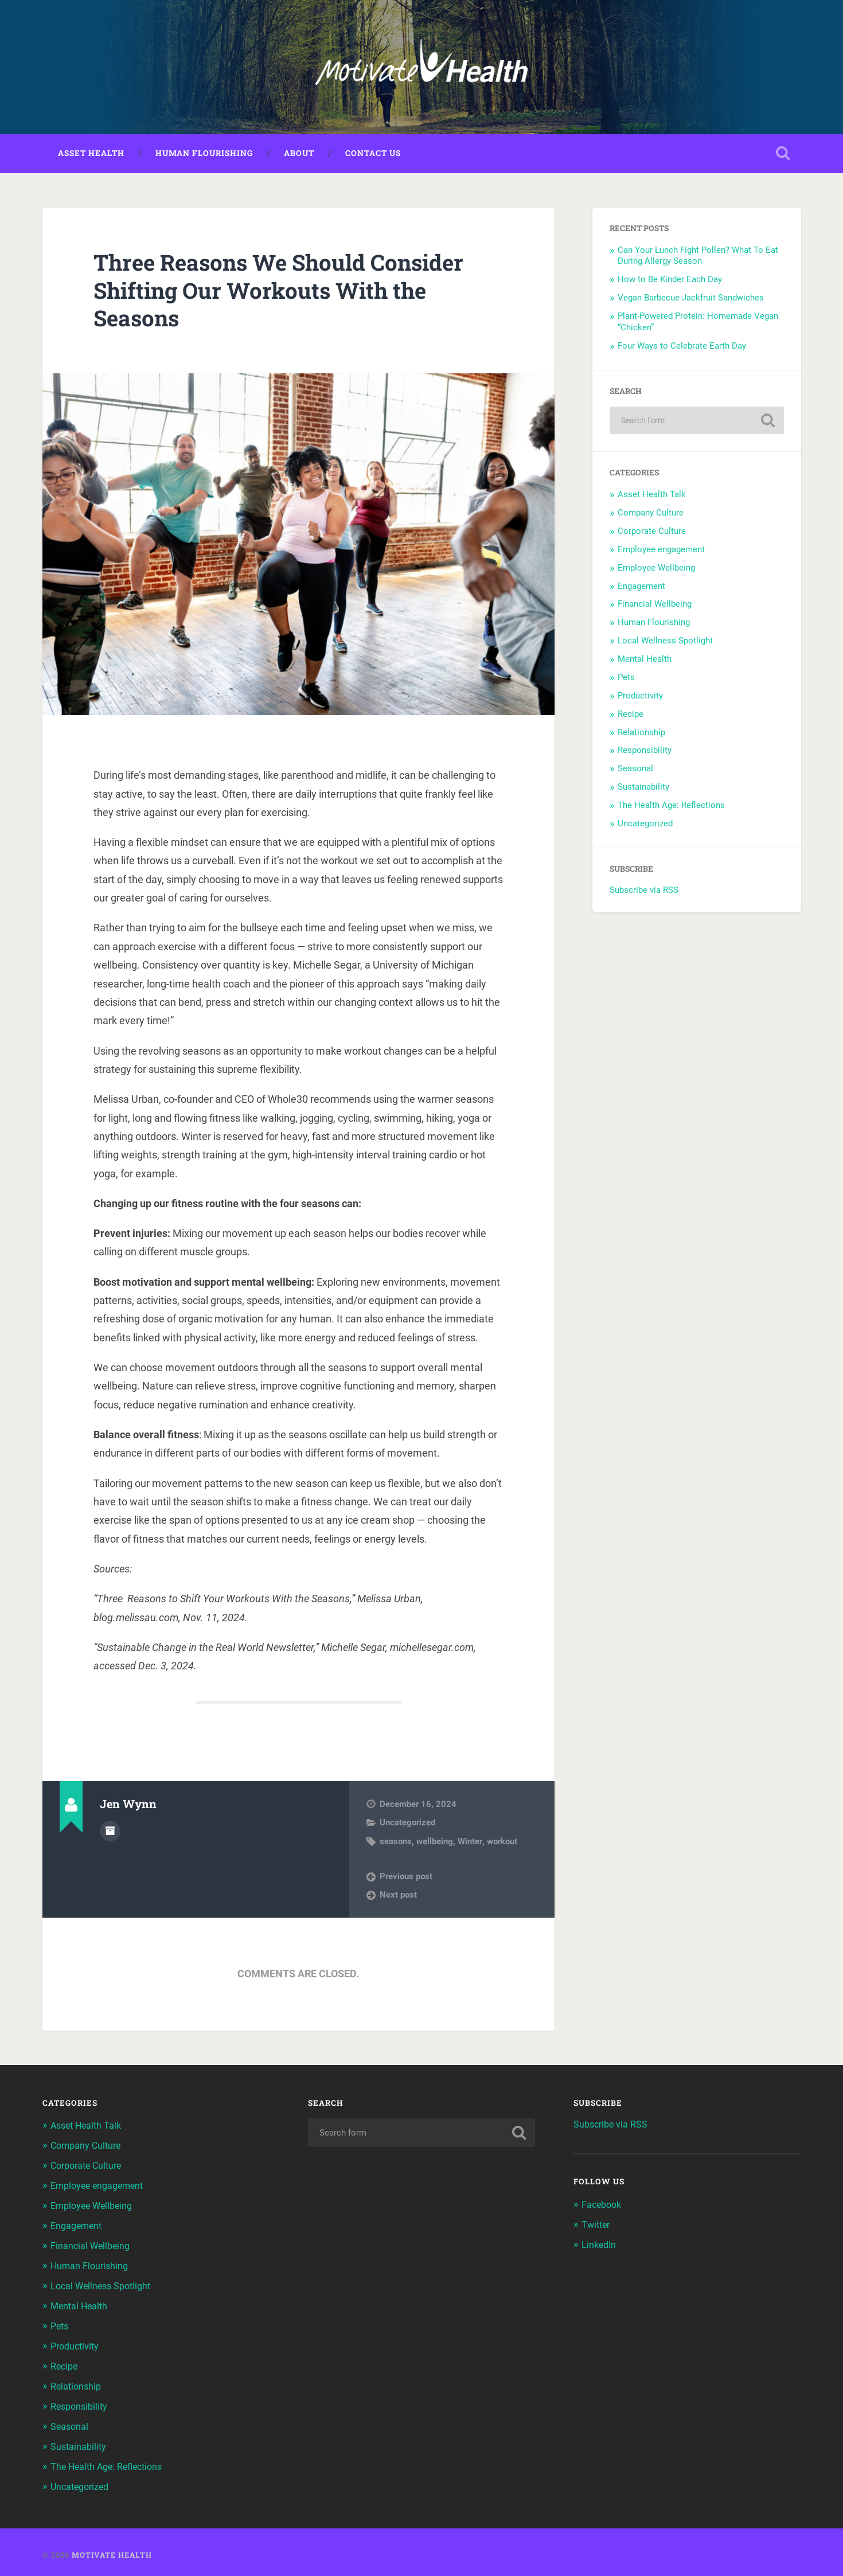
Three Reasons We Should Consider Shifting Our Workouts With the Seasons (289, 292)
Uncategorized (407, 1825)
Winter (470, 1844)
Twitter (596, 2226)
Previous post (406, 1879)
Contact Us (373, 155)
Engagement (641, 588)
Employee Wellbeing (656, 570)
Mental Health (645, 661)
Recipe (630, 716)
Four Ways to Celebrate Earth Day (683, 348)
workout (501, 1844)
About (299, 155)
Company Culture (651, 515)
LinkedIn (599, 2246)
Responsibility (645, 753)
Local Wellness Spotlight (665, 643)
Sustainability (643, 789)
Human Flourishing (204, 155)
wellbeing (434, 1844)
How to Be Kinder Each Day (671, 282)
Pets (626, 679)
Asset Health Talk (652, 496)
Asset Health (91, 155)
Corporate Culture (652, 533)
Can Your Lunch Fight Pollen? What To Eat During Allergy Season (698, 258)
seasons (396, 1844)
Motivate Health (112, 2549)
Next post (398, 1897)
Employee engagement (661, 552)
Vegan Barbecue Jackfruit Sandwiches (692, 300)
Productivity (640, 698)
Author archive (110, 1832)
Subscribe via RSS (644, 892)
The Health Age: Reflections (671, 807)
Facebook (603, 2206)
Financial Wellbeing (655, 607)
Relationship (641, 734)
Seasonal (635, 771)
